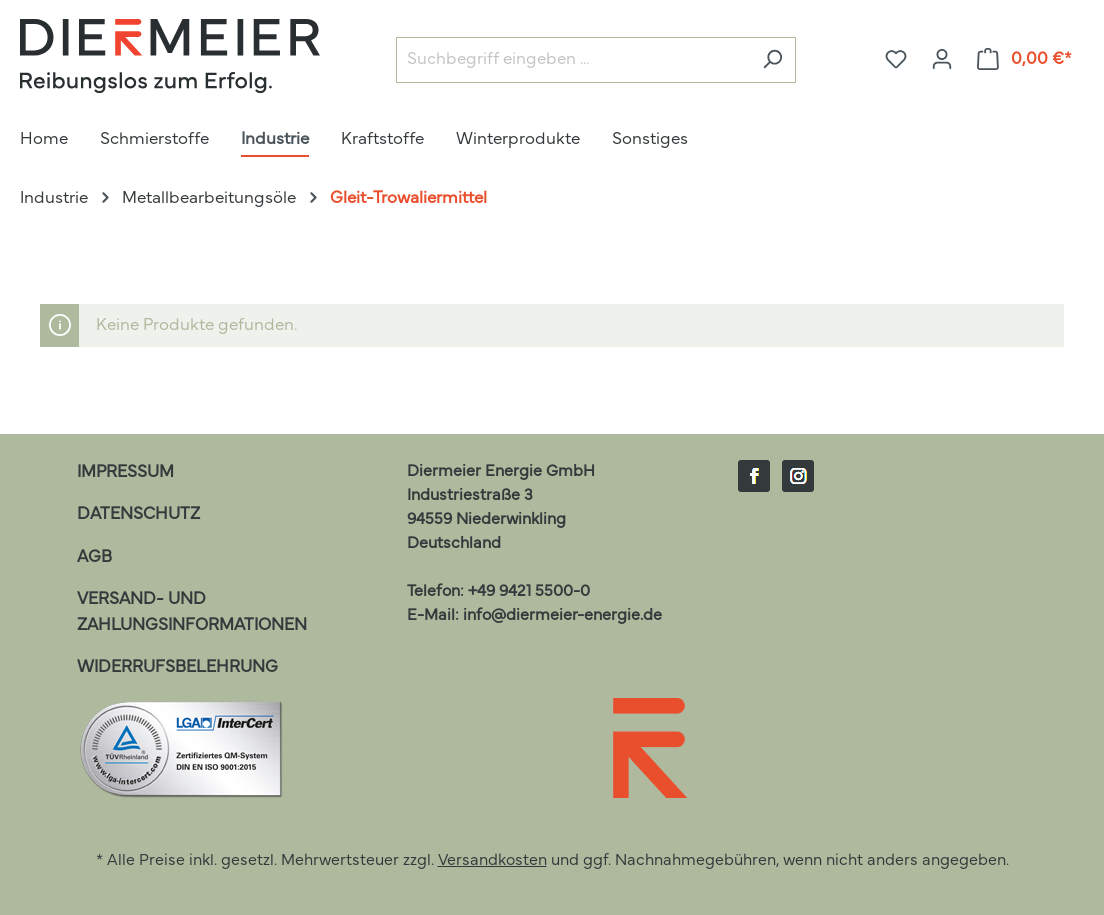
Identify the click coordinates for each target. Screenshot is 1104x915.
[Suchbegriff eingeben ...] (573, 60)
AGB (94, 557)
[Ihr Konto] (942, 59)
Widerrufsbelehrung (177, 667)
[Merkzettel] (896, 59)
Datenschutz (138, 514)
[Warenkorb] (1025, 59)
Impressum (125, 472)
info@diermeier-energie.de (562, 616)
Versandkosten (492, 861)
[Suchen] (772, 60)
